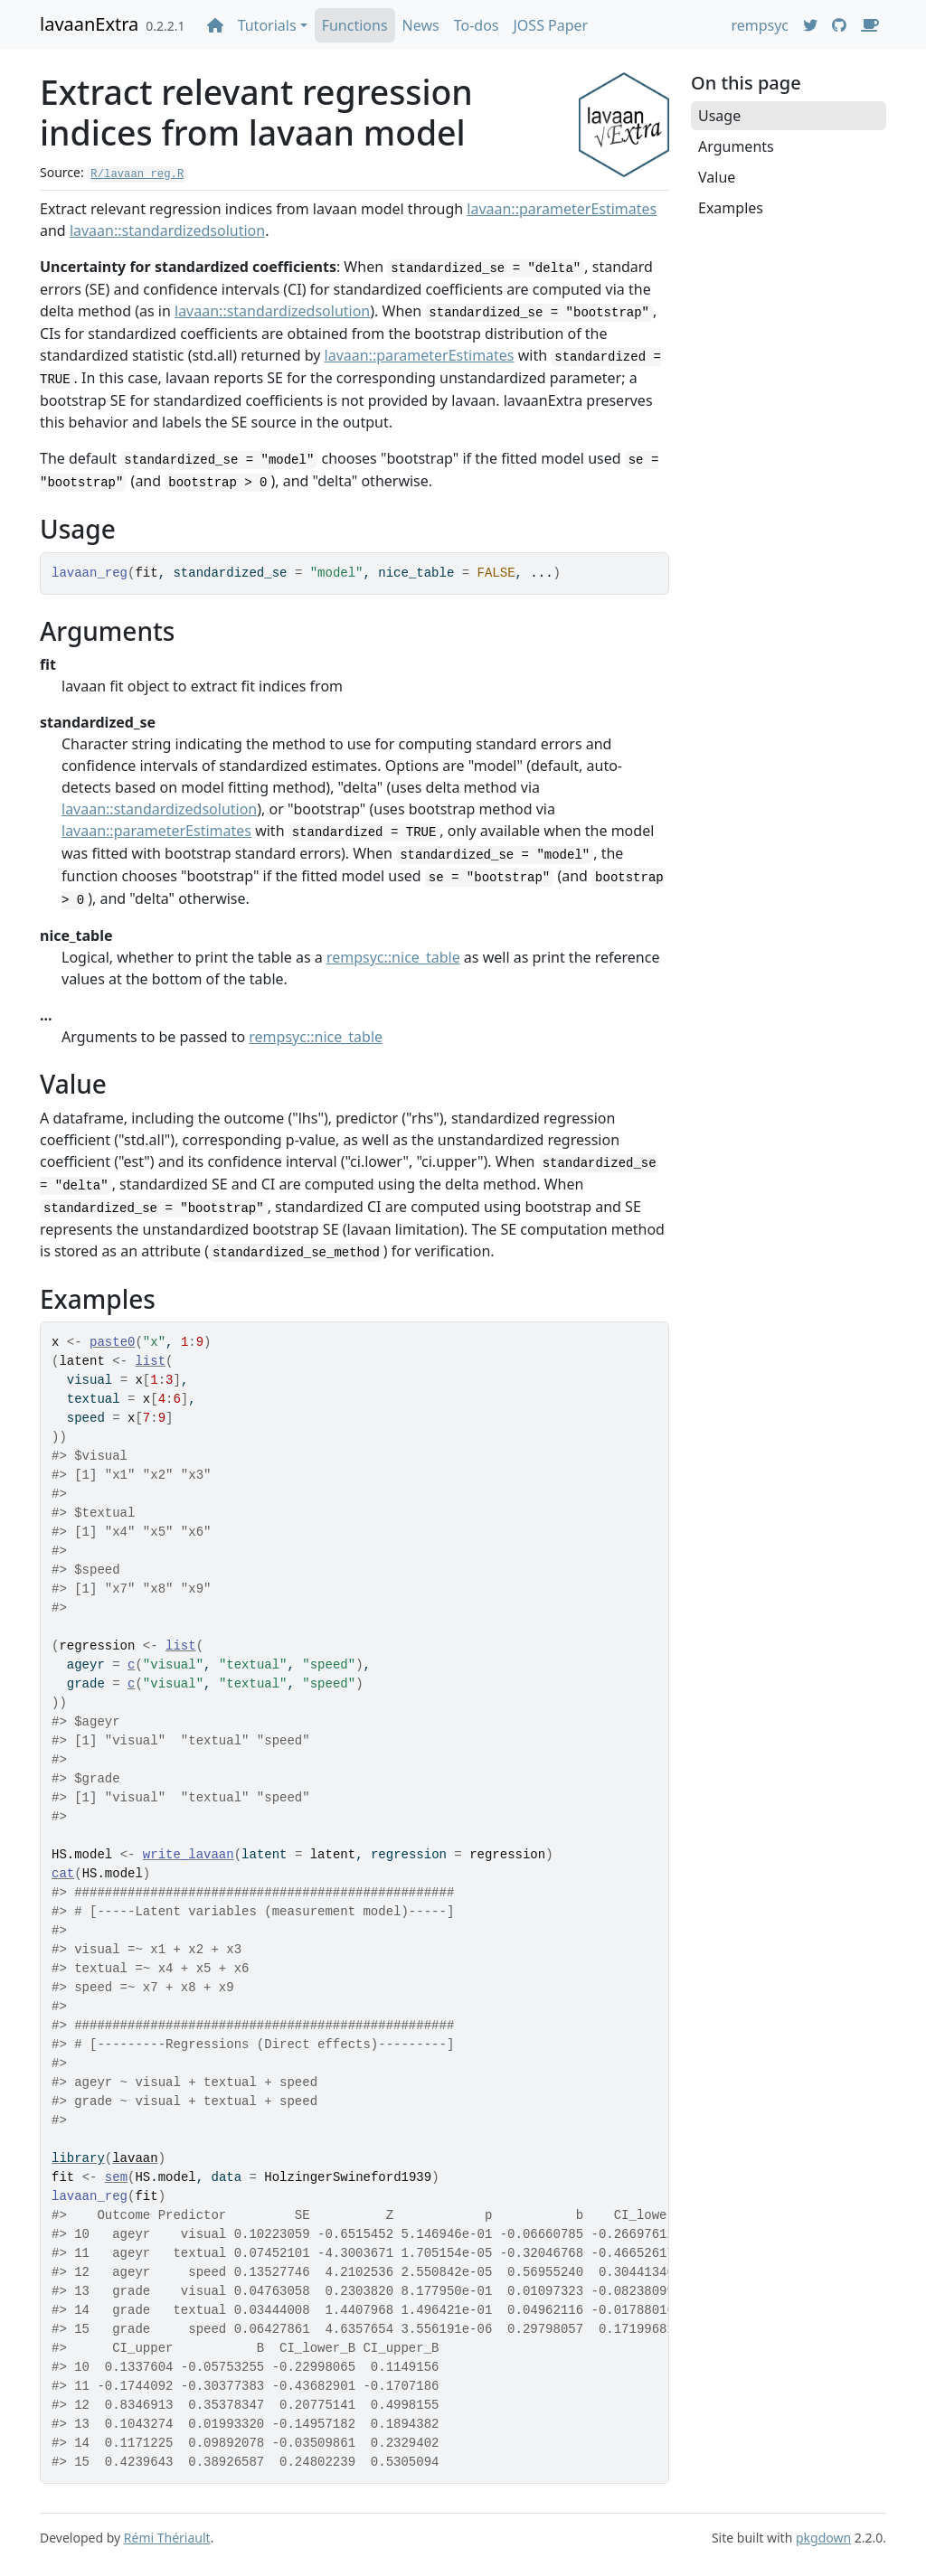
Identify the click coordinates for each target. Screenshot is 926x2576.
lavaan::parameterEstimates (562, 209)
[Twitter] (810, 25)
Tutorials (267, 25)
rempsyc (760, 25)
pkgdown (823, 2537)
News (420, 25)
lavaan (134, 2158)
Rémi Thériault (167, 2537)
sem (116, 2177)
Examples (730, 208)
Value (716, 177)
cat (63, 1873)
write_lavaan (188, 1854)
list (150, 1361)
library (78, 2158)
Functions (355, 25)
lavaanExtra (89, 24)
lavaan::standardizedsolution (167, 230)
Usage (719, 116)
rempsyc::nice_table (393, 957)
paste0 (112, 1342)
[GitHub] (839, 25)
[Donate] (870, 25)
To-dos (476, 25)
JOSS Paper (550, 25)
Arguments (736, 146)
